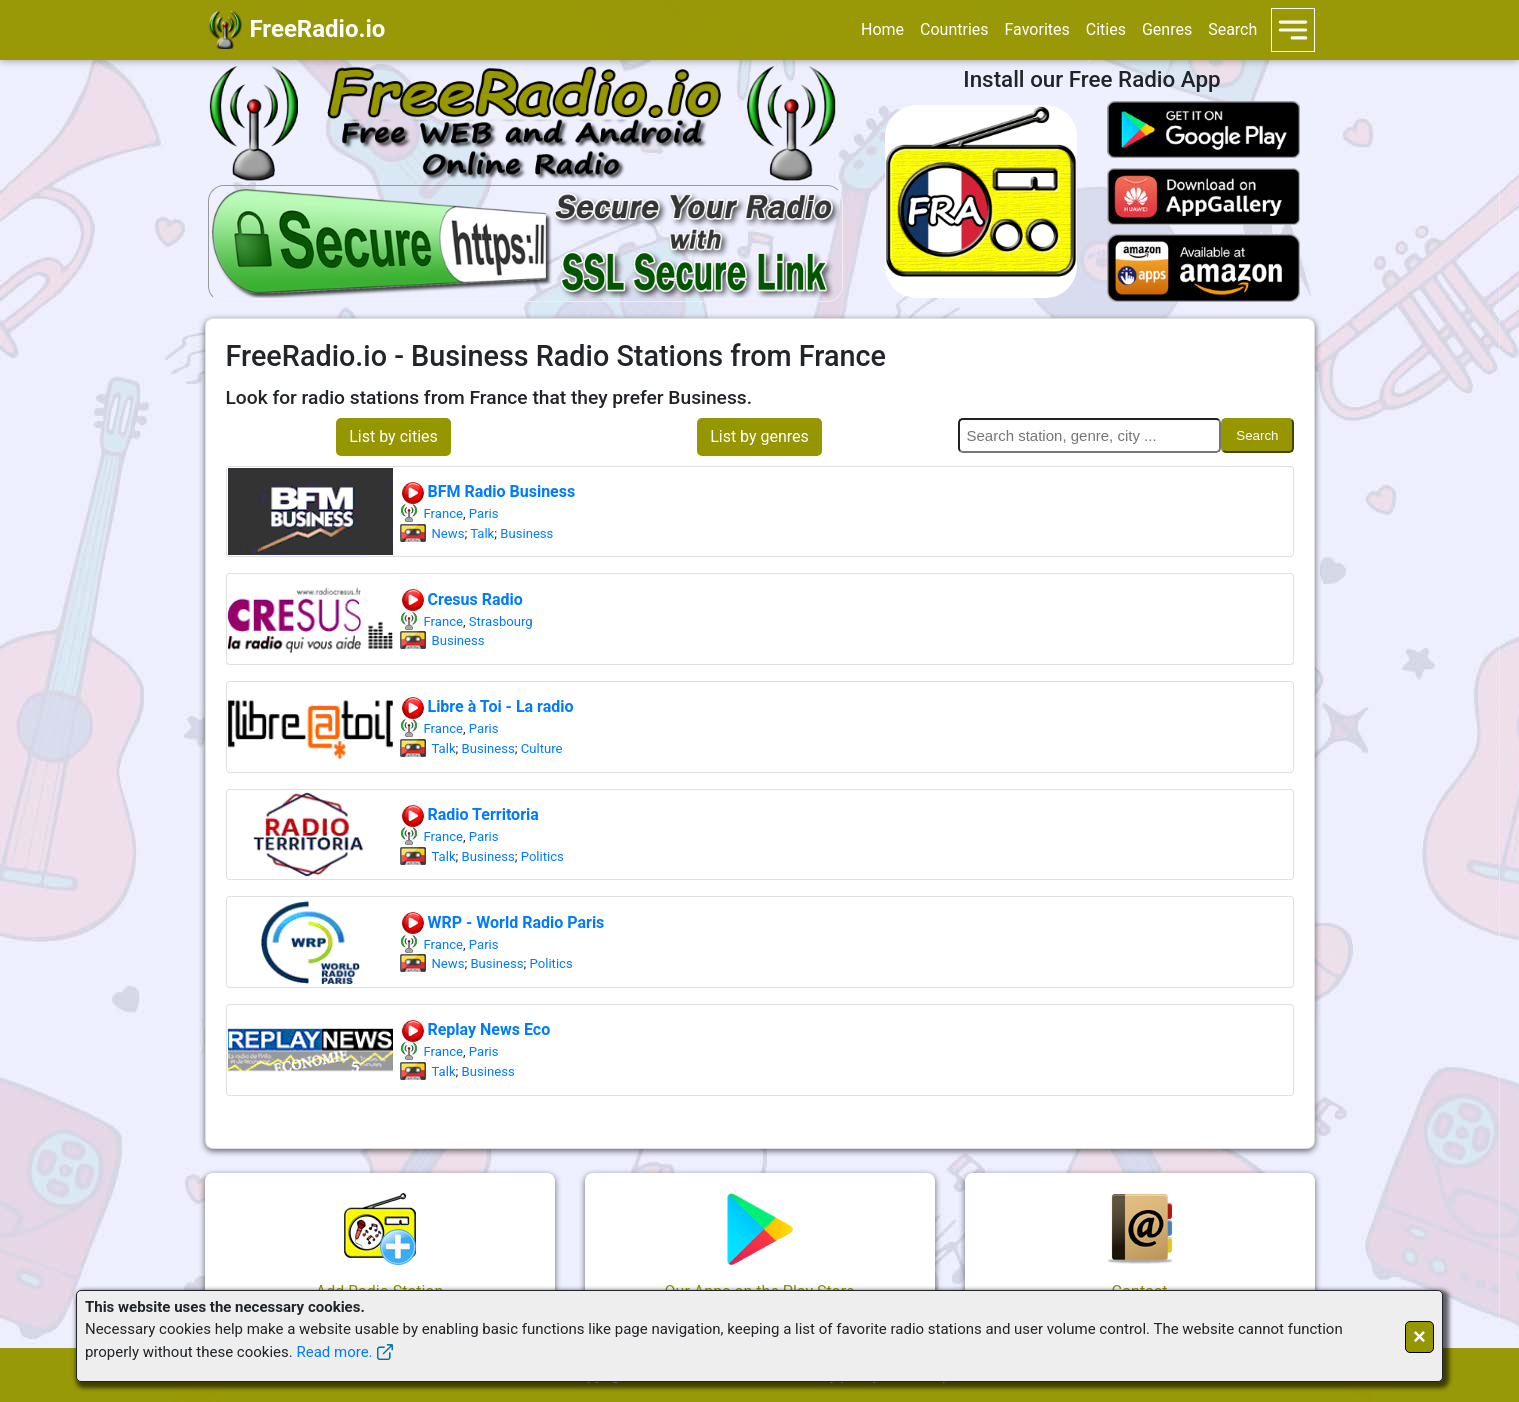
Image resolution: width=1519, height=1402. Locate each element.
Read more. (334, 1352)
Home (882, 29)
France (443, 513)
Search (1232, 29)
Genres (1167, 29)
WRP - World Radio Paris (502, 922)
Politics (542, 856)
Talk (482, 533)
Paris (484, 513)
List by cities (393, 436)
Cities (1106, 29)
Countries (954, 29)
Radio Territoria (469, 814)
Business (526, 533)
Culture (542, 748)
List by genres (759, 436)
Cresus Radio (461, 599)
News (448, 533)
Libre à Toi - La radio (487, 706)
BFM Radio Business (488, 491)
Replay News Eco (475, 1029)
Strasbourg (501, 621)
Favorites (1037, 29)
